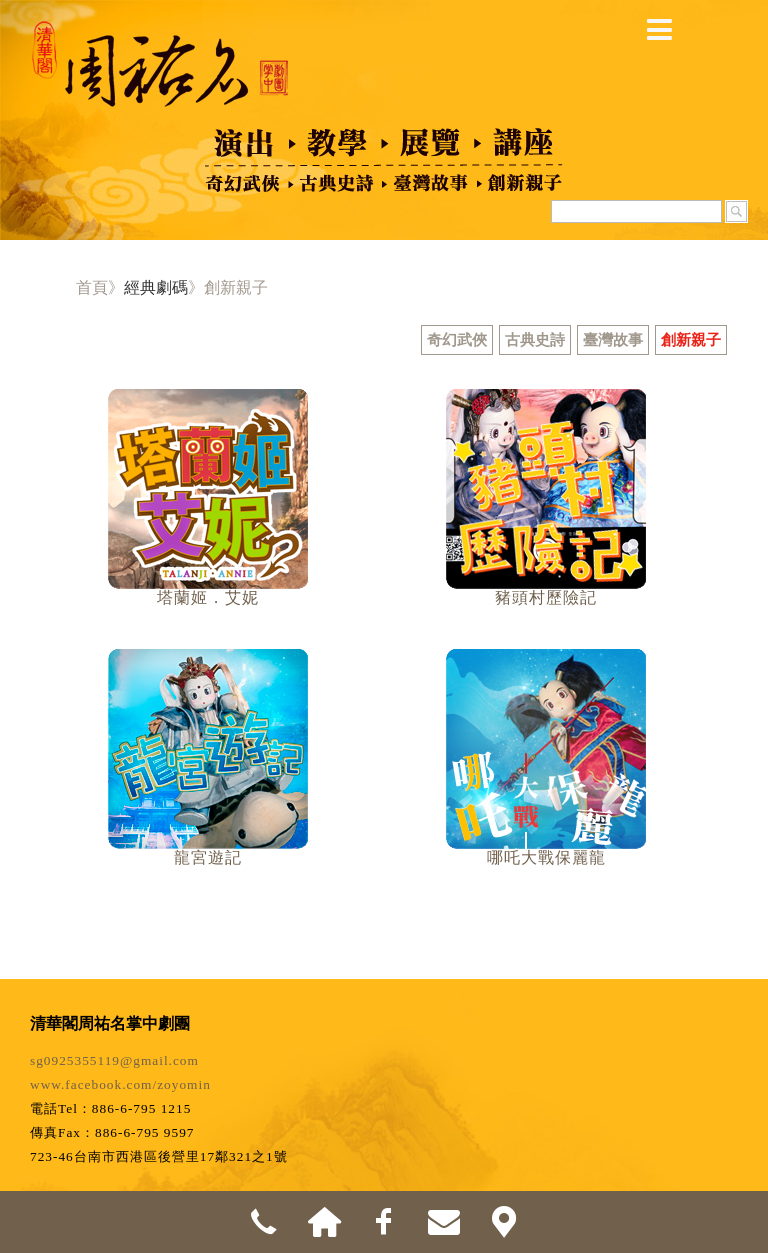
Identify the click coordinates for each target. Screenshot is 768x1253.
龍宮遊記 (208, 857)
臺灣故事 (613, 340)
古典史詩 (535, 340)
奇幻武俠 (457, 340)
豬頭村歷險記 (546, 597)
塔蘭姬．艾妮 (208, 597)
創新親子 (691, 340)
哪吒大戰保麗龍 (546, 857)
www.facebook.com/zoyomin (120, 1084)
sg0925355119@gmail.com (114, 1060)
